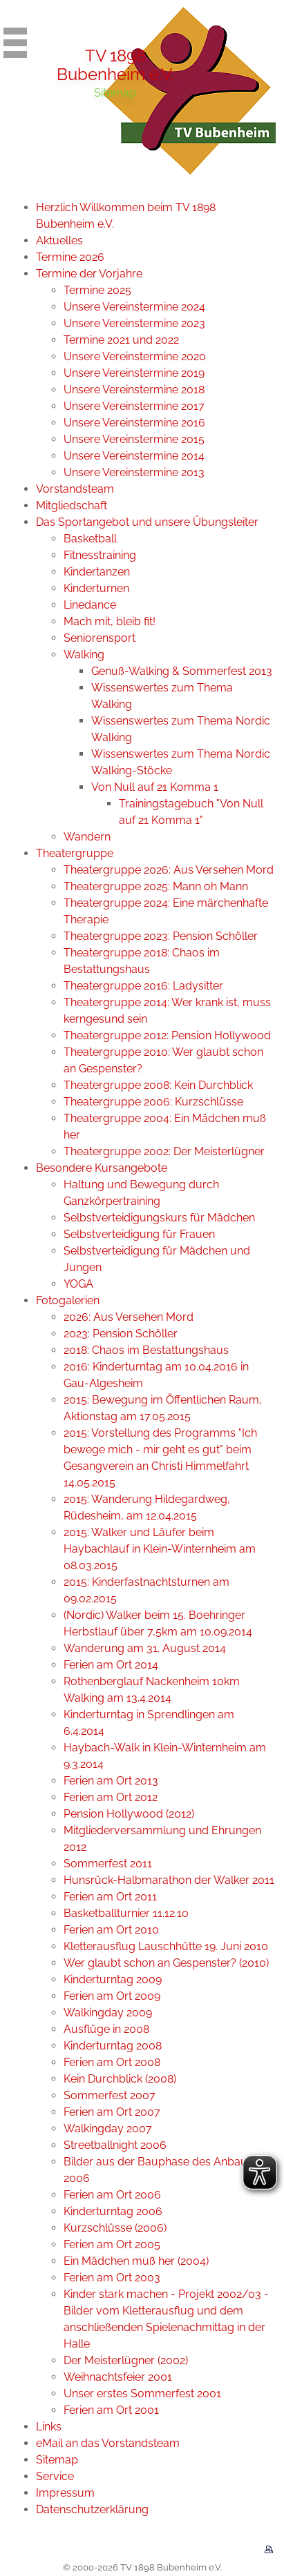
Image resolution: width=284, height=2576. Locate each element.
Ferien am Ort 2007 (112, 2111)
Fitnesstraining (100, 555)
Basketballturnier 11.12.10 (126, 1913)
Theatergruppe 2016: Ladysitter (143, 985)
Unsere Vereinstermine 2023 (134, 323)
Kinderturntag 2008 (113, 2045)
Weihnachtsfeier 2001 (118, 2376)
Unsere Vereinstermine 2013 (134, 472)
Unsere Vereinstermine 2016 (134, 422)
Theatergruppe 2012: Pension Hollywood (167, 1035)
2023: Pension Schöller (121, 1333)
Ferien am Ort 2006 (112, 2194)
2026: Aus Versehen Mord (128, 1317)
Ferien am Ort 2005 (112, 2244)
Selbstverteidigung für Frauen (139, 1234)
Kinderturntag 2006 (113, 2211)
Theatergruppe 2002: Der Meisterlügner (164, 1151)
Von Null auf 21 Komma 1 (154, 787)
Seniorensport (99, 638)
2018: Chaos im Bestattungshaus (146, 1350)
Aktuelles (59, 240)
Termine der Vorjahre (89, 273)
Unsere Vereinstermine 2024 (134, 306)
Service (55, 2476)
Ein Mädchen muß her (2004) (136, 2261)
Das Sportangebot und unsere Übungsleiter (147, 522)
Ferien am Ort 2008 (112, 2062)
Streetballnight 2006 (115, 2145)
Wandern (87, 836)
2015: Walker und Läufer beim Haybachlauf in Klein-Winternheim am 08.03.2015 (160, 1549)
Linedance (90, 604)
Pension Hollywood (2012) (129, 1813)
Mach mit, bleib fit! (109, 621)
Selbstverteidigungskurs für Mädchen (159, 1217)
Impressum (65, 2492)
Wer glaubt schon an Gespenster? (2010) (166, 1962)
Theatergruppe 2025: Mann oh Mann (156, 886)
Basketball (90, 538)
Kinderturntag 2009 (113, 1979)
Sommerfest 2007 (109, 2095)
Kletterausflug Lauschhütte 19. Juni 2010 (166, 1946)
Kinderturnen (96, 588)
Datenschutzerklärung (92, 2509)
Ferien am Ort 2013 (111, 1780)
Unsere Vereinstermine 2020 (135, 356)
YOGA (78, 1283)
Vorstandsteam (75, 488)
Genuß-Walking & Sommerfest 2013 (181, 671)
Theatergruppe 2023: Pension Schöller (161, 936)
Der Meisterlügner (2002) (126, 2360)
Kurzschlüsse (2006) (115, 2227)
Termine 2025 (97, 290)
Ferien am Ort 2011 (110, 1896)
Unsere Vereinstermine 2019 (134, 373)
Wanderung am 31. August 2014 (145, 1648)
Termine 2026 (70, 257)
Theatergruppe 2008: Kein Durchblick (158, 1085)
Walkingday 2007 (108, 2128)
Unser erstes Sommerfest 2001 (142, 2393)
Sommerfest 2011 (108, 1863)
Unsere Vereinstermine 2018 (134, 389)
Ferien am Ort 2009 (112, 1996)
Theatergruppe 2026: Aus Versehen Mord (169, 869)
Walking (84, 654)
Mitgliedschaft (71, 505)
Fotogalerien (68, 1300)
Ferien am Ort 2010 (111, 1929)
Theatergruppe (74, 853)
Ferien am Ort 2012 (111, 1797)
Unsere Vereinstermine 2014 (134, 455)
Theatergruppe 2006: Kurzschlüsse (153, 1101)
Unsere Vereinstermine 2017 (134, 406)
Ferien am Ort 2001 (111, 2410)
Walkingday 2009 (108, 2012)
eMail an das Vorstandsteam (108, 2443)
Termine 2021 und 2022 (121, 339)
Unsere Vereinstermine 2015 (134, 439)
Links (48, 2426)
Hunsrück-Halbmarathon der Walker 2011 (169, 1880)
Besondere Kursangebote (101, 1167)
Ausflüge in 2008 (106, 2029)
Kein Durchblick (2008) (120, 2078)
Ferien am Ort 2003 (112, 2277)
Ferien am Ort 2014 (111, 1664)
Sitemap (57, 2459)
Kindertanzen (97, 571)
